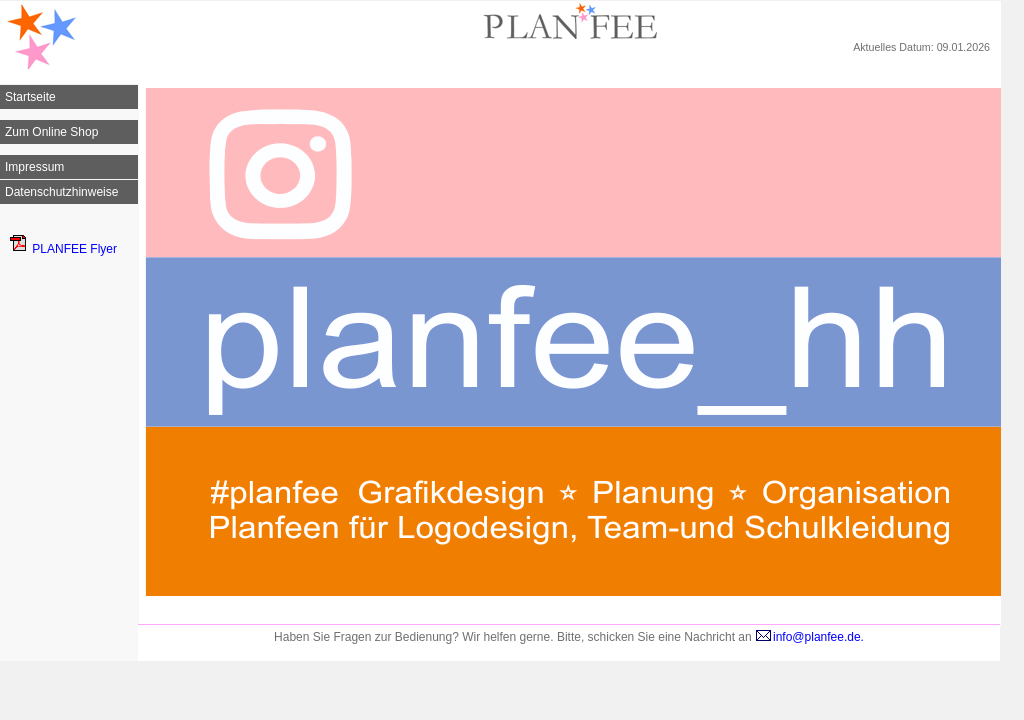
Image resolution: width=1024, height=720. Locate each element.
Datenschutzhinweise (61, 192)
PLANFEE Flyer (63, 249)
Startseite (30, 97)
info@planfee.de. (809, 637)
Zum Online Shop (51, 132)
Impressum (34, 167)
